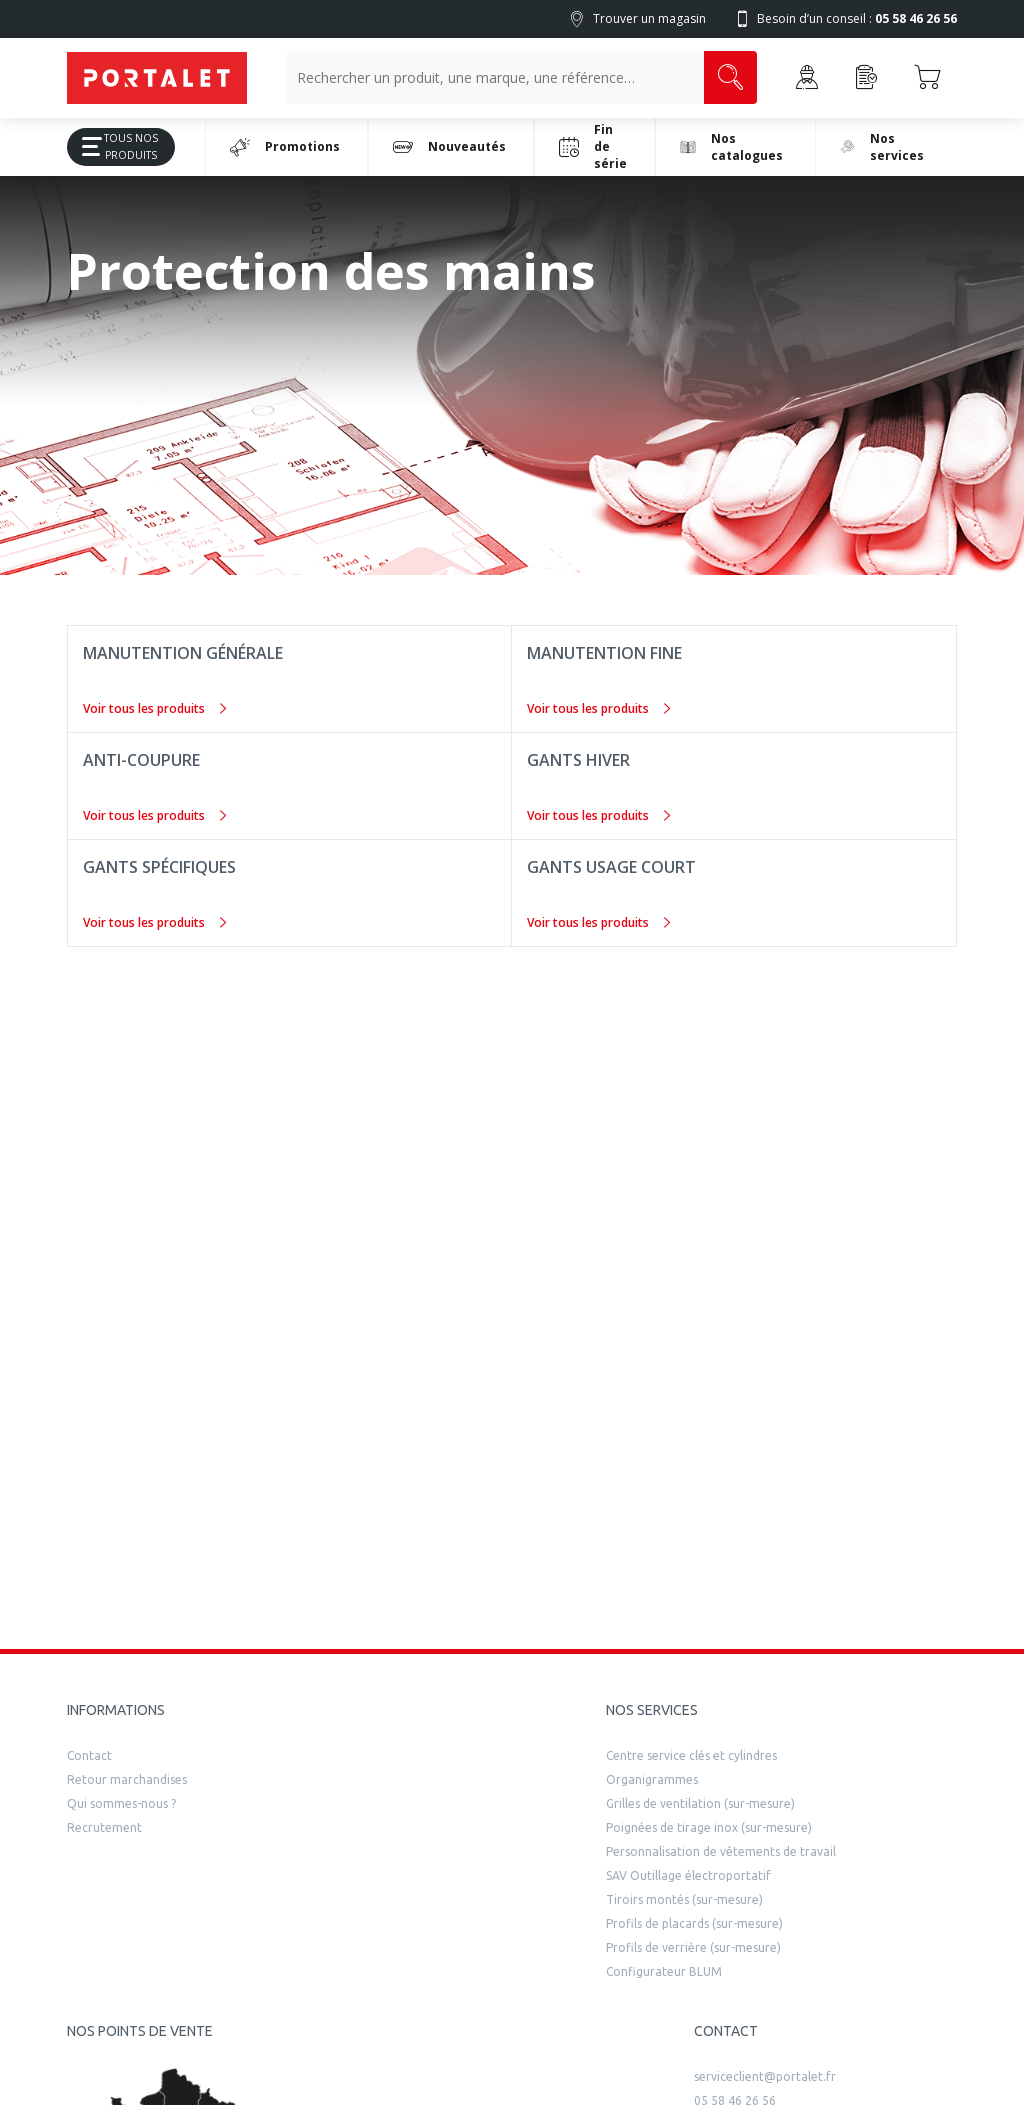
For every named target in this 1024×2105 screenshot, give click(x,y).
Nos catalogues (731, 147)
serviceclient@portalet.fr (765, 2076)
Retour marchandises (127, 1779)
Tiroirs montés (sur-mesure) (684, 1899)
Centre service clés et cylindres (691, 1755)
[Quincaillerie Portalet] (157, 78)
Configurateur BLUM (664, 1971)
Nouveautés (449, 147)
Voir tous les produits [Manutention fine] (598, 708)
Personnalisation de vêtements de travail (721, 1851)
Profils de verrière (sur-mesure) (693, 1947)
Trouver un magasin (649, 18)
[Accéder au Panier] (927, 77)
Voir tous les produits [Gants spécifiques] (154, 922)
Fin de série (593, 146)
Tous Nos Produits (112, 146)
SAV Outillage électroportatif (688, 1875)
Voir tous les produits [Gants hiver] (598, 815)
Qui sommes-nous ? (121, 1803)
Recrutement (104, 1827)
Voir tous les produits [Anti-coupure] (154, 815)
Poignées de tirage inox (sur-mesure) (709, 1827)
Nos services (882, 147)
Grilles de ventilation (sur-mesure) (700, 1803)
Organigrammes (652, 1779)
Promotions (285, 147)
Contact (89, 1755)
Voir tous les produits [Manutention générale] (154, 708)
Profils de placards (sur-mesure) (694, 1923)
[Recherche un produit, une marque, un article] (495, 77)
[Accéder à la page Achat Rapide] (867, 77)
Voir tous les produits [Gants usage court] (598, 922)
